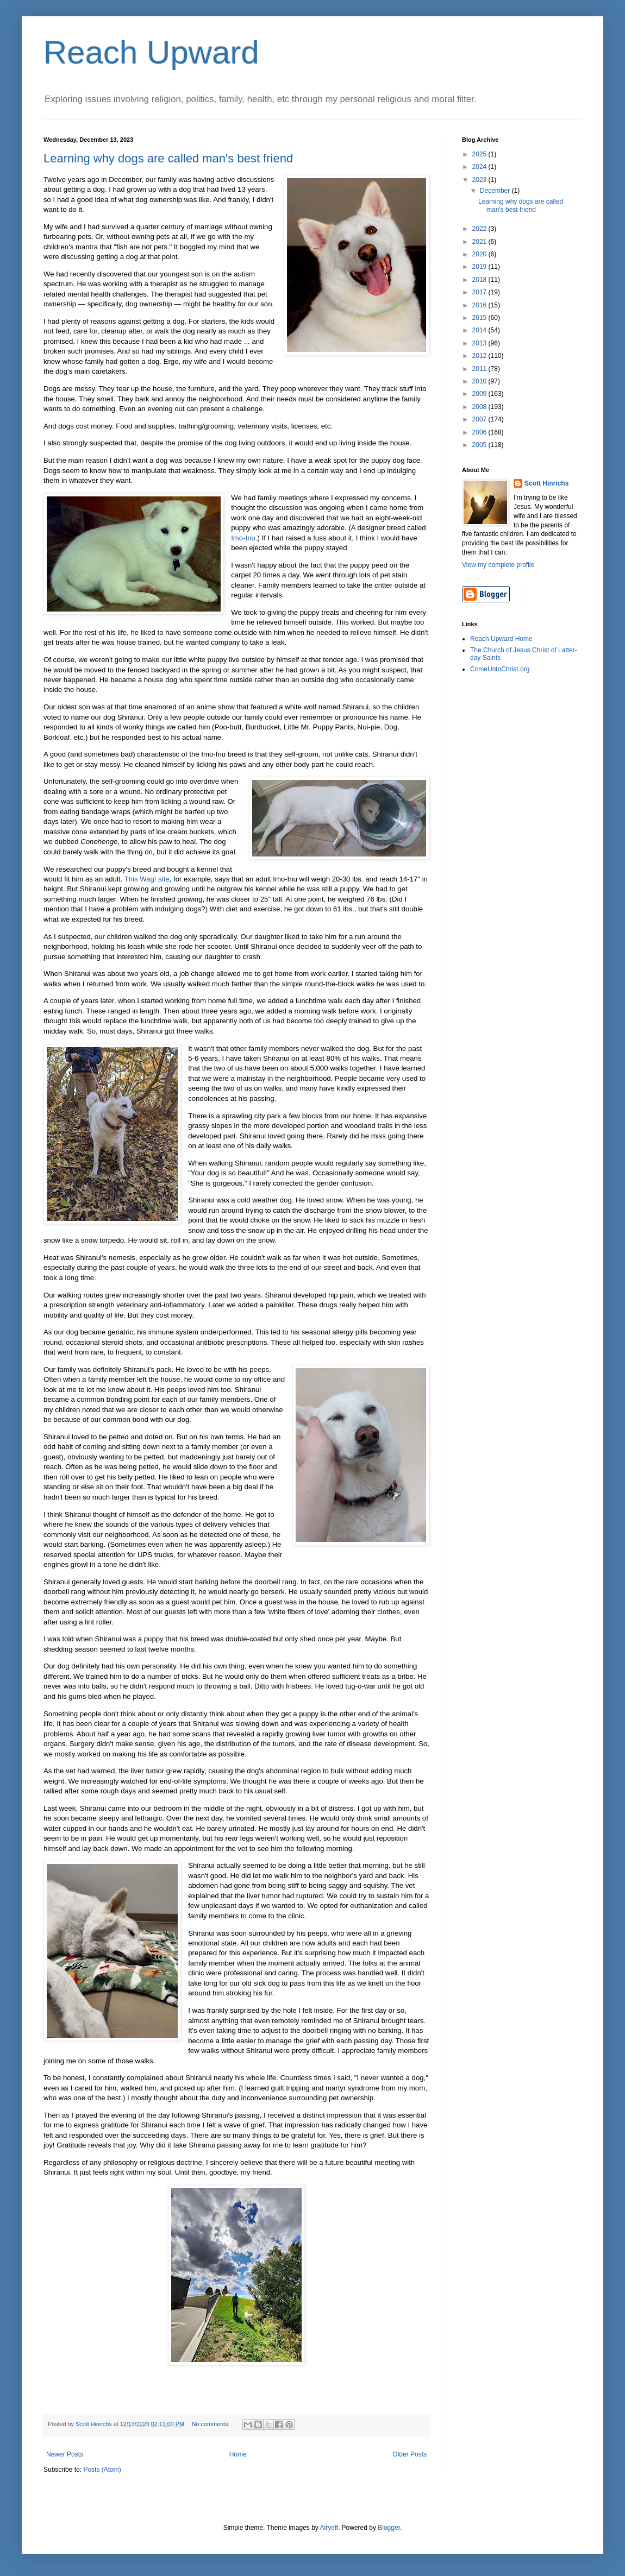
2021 (480, 241)
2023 (480, 180)
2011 (480, 369)
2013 (480, 343)
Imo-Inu (243, 538)
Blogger (389, 2527)
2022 (480, 228)
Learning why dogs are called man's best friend (168, 158)
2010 (480, 381)
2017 (480, 292)
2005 (480, 445)
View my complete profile (498, 565)
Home (238, 2454)
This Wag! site (147, 879)
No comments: (212, 2424)
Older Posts (409, 2454)
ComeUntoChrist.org (499, 669)
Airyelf (329, 2527)
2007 (480, 419)
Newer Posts (64, 2454)
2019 (480, 266)
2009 (480, 394)
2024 (480, 167)
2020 (480, 254)
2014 (480, 330)
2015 (480, 318)
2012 (480, 356)
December (496, 190)
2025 (480, 154)
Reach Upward (151, 52)
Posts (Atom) (102, 2469)
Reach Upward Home (501, 639)
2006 (480, 432)
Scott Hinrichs (546, 483)
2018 (480, 280)
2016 (480, 305)
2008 (480, 407)
